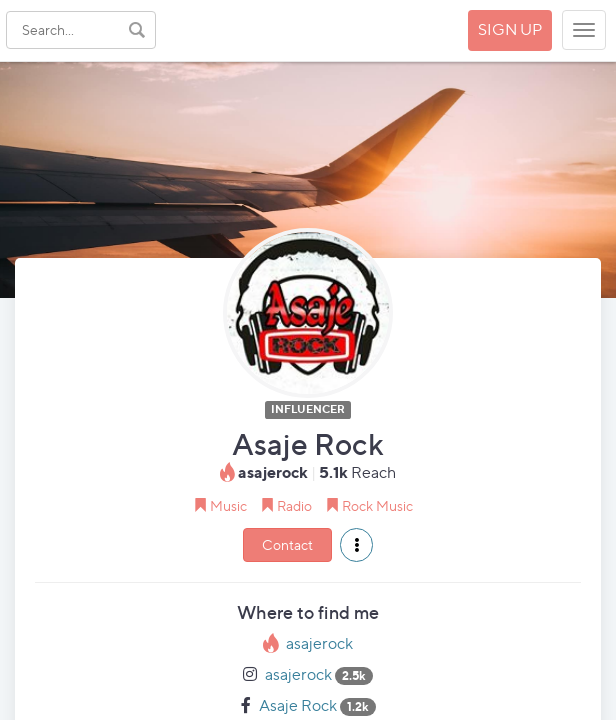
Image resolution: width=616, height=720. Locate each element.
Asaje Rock (298, 705)
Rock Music (377, 505)
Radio (294, 505)
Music (228, 505)
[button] (356, 545)
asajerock (319, 643)
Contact (287, 544)
